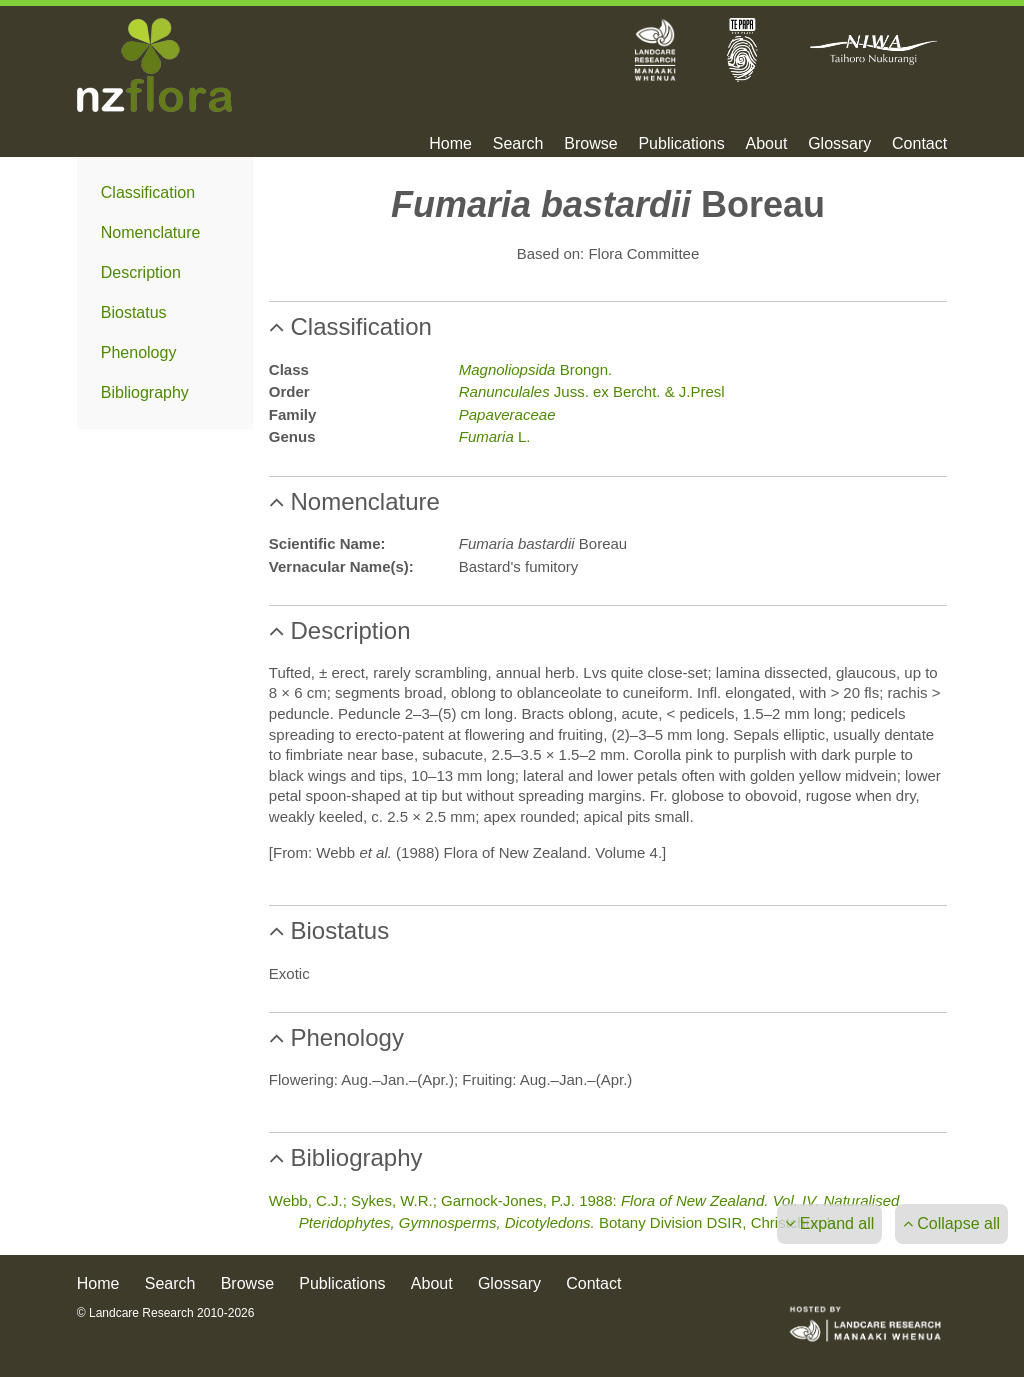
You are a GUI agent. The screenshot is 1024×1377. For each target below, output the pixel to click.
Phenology (139, 352)
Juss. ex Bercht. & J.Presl (592, 391)
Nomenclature (151, 232)
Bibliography (145, 392)
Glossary (839, 144)
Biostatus (134, 312)
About (767, 144)
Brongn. (535, 369)
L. (495, 436)
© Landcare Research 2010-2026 (166, 1313)
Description (141, 272)
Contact (919, 144)
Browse (590, 144)
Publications (681, 144)
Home (450, 144)
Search (518, 144)
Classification (148, 192)
